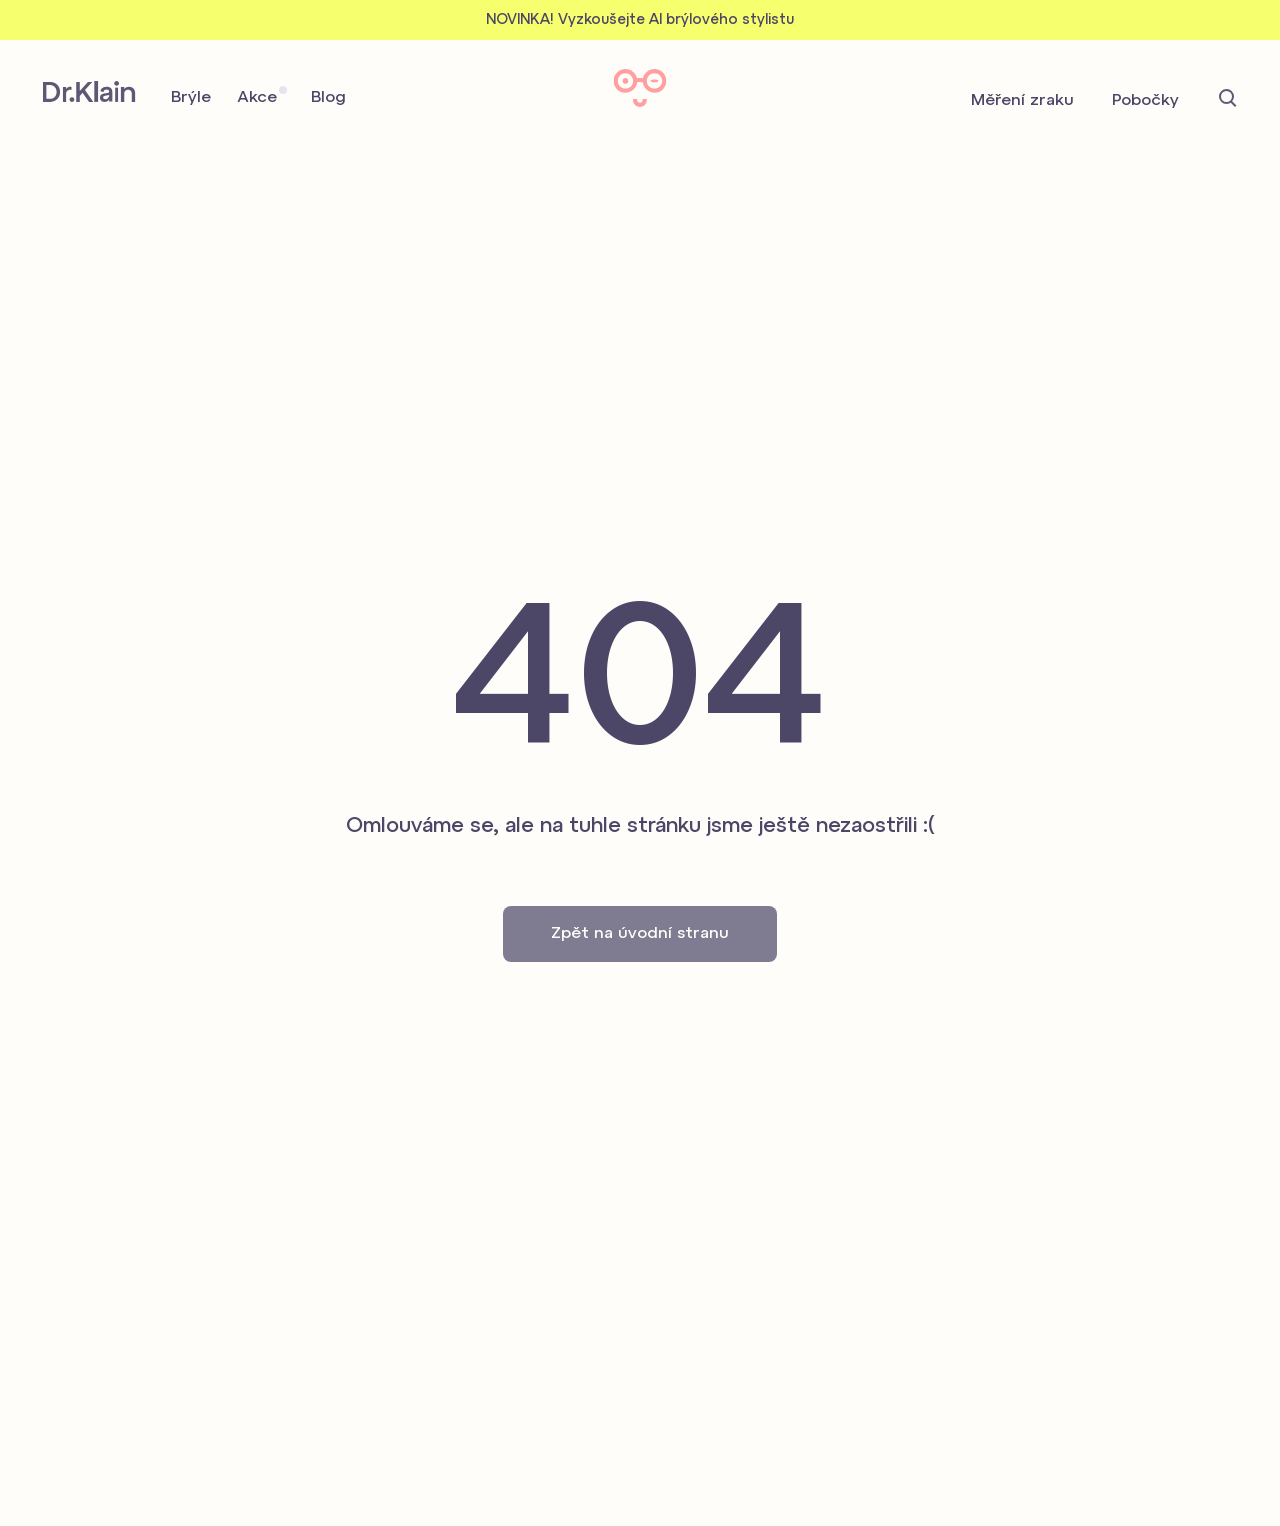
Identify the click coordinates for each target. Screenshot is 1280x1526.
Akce (257, 98)
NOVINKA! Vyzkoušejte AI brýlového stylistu (640, 20)
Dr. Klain (89, 91)
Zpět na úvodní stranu (640, 934)
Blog (328, 98)
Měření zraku (1022, 101)
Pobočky (1145, 101)
